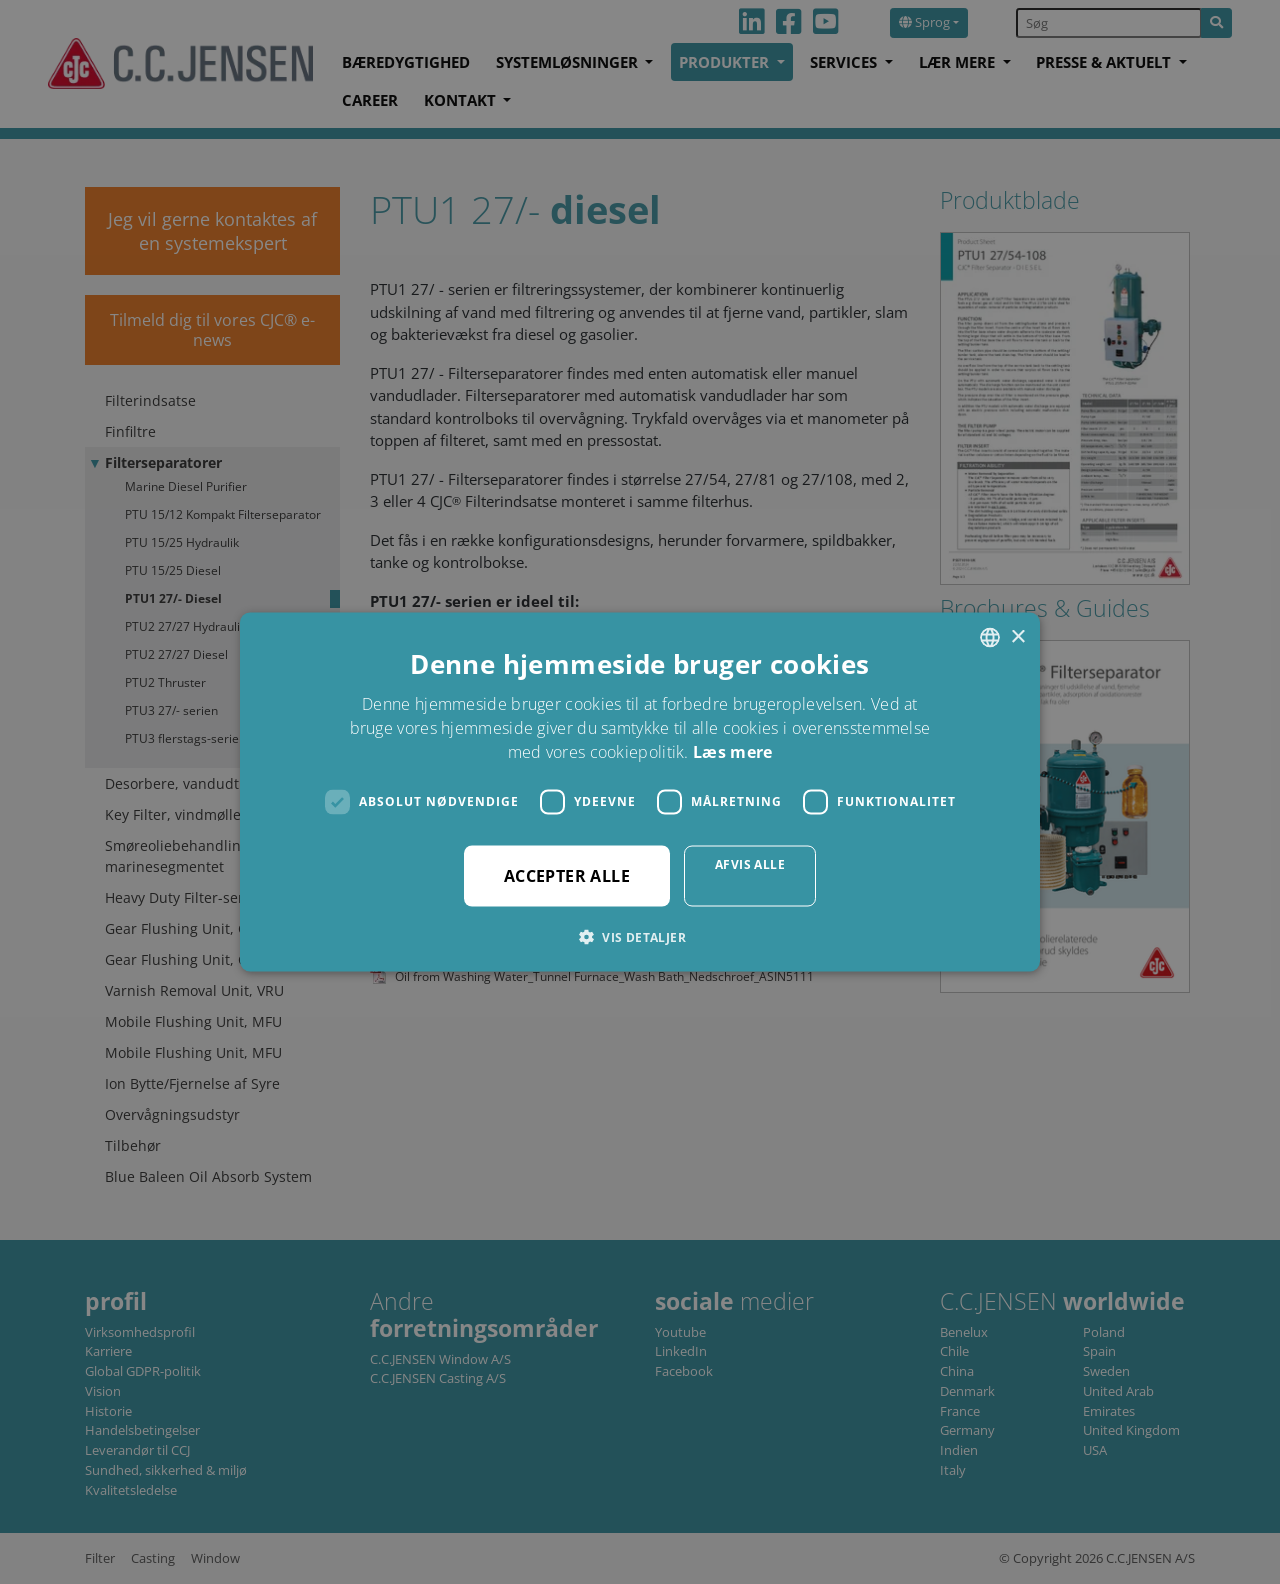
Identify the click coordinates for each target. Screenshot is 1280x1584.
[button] (640, 936)
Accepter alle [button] (567, 875)
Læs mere (732, 751)
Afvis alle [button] (750, 863)
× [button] (1017, 636)
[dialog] (640, 792)
